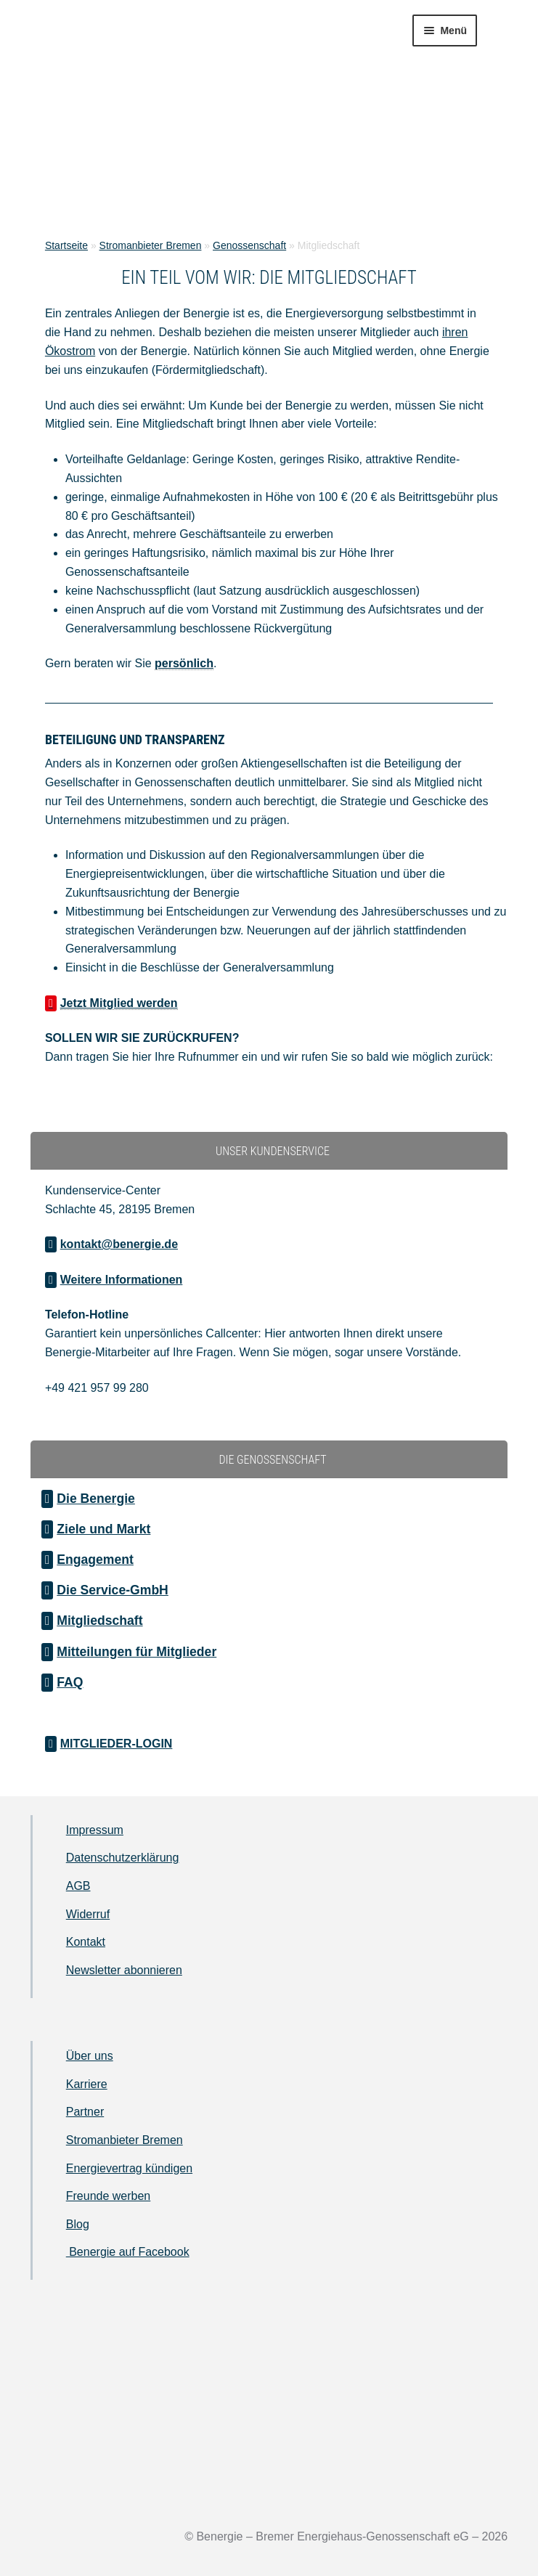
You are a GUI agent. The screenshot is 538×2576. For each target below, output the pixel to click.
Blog (77, 2224)
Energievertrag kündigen (129, 2168)
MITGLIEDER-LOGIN (116, 1743)
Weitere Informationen (121, 1279)
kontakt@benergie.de (119, 1244)
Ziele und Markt (103, 1529)
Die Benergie (96, 1498)
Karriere (86, 2084)
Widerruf (88, 1914)
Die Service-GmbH (112, 1590)
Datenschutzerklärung (122, 1857)
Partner (85, 2112)
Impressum (94, 1830)
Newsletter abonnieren (124, 1970)
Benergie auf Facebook (127, 2252)
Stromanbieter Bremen (150, 245)
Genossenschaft (249, 245)
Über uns (89, 2056)
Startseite (66, 245)
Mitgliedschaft (99, 1620)
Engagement (95, 1559)
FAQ (70, 1682)
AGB (78, 1886)
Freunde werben (108, 2196)
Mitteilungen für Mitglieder (136, 1651)
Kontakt (85, 1942)
